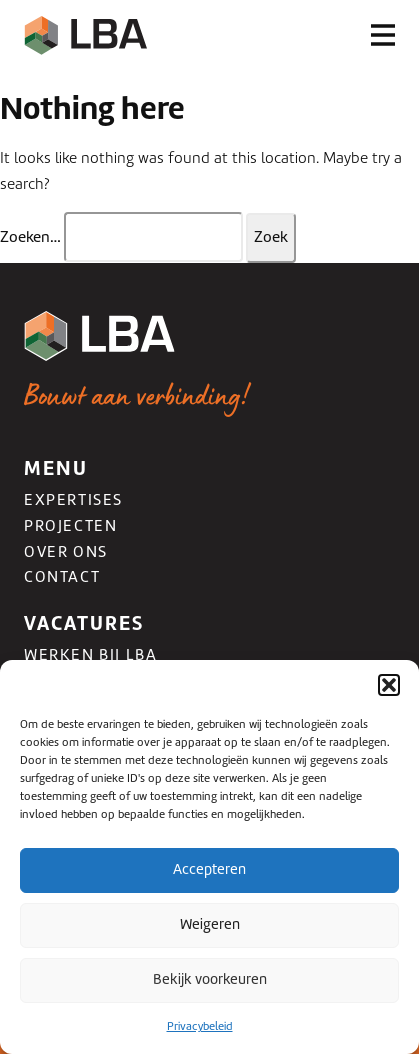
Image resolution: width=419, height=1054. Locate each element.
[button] (389, 685)
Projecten (70, 526)
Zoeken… (30, 237)
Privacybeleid (200, 1026)
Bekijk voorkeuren (210, 979)
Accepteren (209, 869)
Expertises (73, 500)
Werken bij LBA (90, 655)
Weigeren (210, 924)
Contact (62, 577)
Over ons (66, 552)
